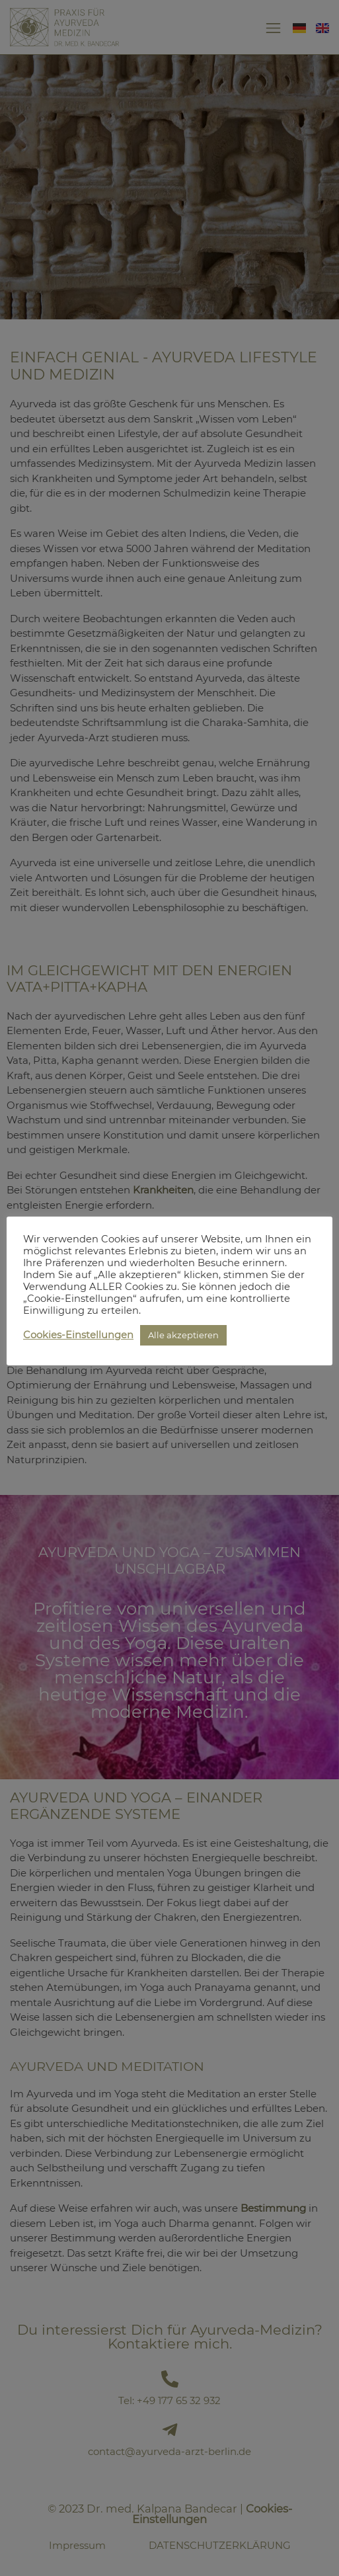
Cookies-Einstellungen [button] (78, 1335)
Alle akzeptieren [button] (183, 1335)
